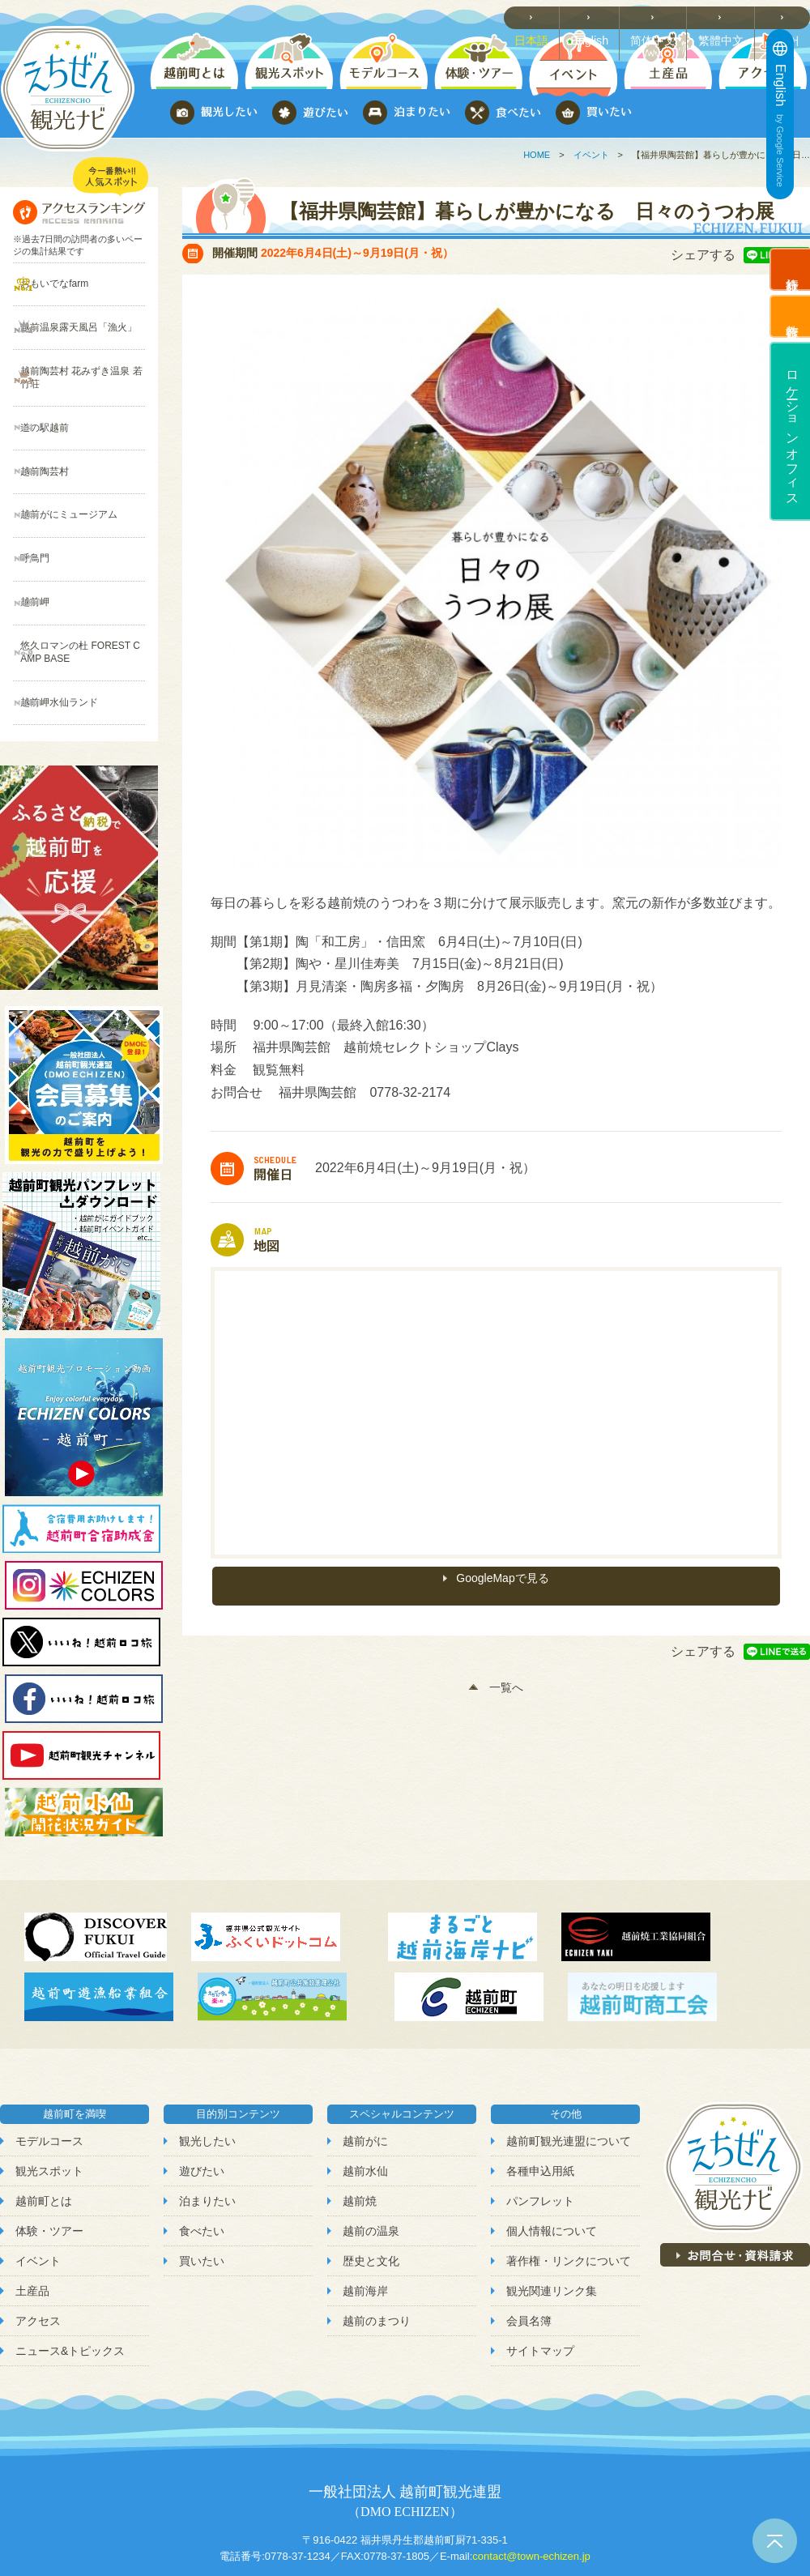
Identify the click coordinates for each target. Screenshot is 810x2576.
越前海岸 (365, 2196)
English (599, 17)
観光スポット (49, 2075)
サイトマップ (540, 2256)
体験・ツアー (49, 2136)
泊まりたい (207, 2105)
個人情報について (551, 2136)
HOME (536, 155)
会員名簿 (529, 2226)
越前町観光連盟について (568, 2045)
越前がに (365, 2045)
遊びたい (201, 2075)
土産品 (32, 2196)
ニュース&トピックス (70, 2256)
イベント (591, 155)
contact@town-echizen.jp (531, 2460)
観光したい (207, 2045)
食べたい (201, 2136)
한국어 (786, 17)
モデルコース (49, 2045)
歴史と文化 (371, 2166)
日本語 (542, 17)
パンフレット (540, 2105)
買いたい (201, 2166)
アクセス (38, 2226)
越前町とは (43, 2105)
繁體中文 (726, 17)
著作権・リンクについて (568, 2166)
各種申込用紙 (540, 2075)
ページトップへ (775, 2541)
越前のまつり (377, 2226)
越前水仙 (365, 2075)
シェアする (703, 255)
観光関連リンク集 (551, 2196)
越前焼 (360, 2105)
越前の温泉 (371, 2136)
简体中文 (661, 17)
